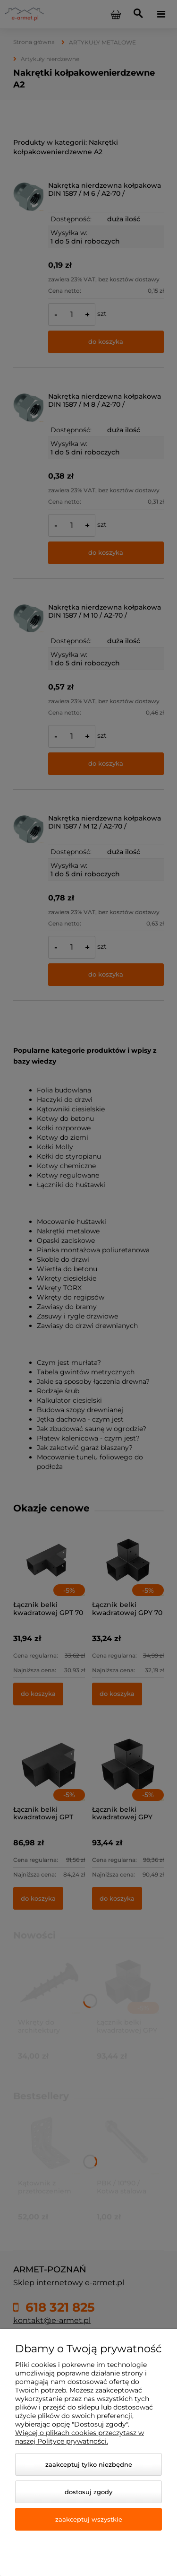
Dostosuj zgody (88, 2492)
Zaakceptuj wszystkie (88, 2519)
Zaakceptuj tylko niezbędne (88, 2464)
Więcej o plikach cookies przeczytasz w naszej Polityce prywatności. (79, 2436)
